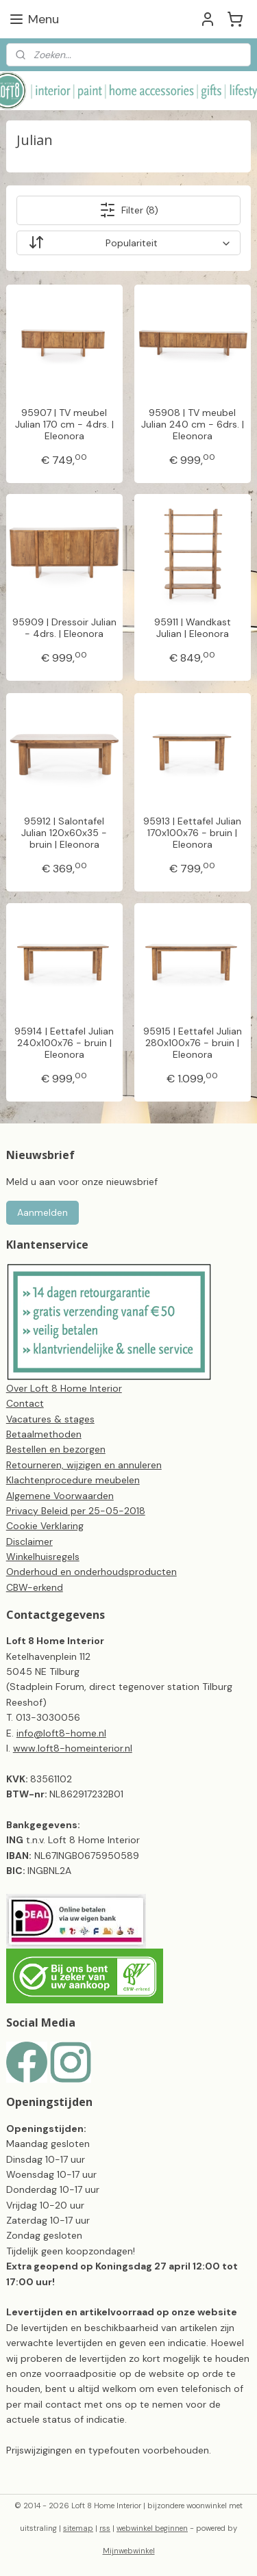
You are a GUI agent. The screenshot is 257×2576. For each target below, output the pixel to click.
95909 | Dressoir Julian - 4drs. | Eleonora (64, 628)
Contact (25, 1403)
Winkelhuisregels (42, 1556)
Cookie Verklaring (45, 1526)
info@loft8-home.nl (61, 1733)
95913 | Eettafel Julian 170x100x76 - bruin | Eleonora (192, 833)
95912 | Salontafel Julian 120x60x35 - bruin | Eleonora (64, 833)
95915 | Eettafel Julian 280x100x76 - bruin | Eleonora (192, 1043)
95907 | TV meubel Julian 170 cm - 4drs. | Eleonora (64, 424)
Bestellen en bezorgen (56, 1449)
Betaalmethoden (44, 1434)
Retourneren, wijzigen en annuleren (84, 1465)
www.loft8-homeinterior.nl (72, 1748)
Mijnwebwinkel (129, 2550)
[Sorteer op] (129, 243)
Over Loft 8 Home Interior (64, 1388)
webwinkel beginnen (152, 2528)
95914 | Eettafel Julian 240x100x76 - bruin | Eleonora (64, 1043)
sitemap (78, 2528)
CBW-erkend (34, 1587)
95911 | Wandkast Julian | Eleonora (192, 628)
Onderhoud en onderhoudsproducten (91, 1571)
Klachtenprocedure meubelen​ (73, 1480)
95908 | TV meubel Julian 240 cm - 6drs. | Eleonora (192, 424)
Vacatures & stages (50, 1419)
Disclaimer (29, 1541)
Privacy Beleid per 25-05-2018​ (75, 1511)
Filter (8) (128, 210)
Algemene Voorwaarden (60, 1495)
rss (104, 2528)
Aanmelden (42, 1212)
